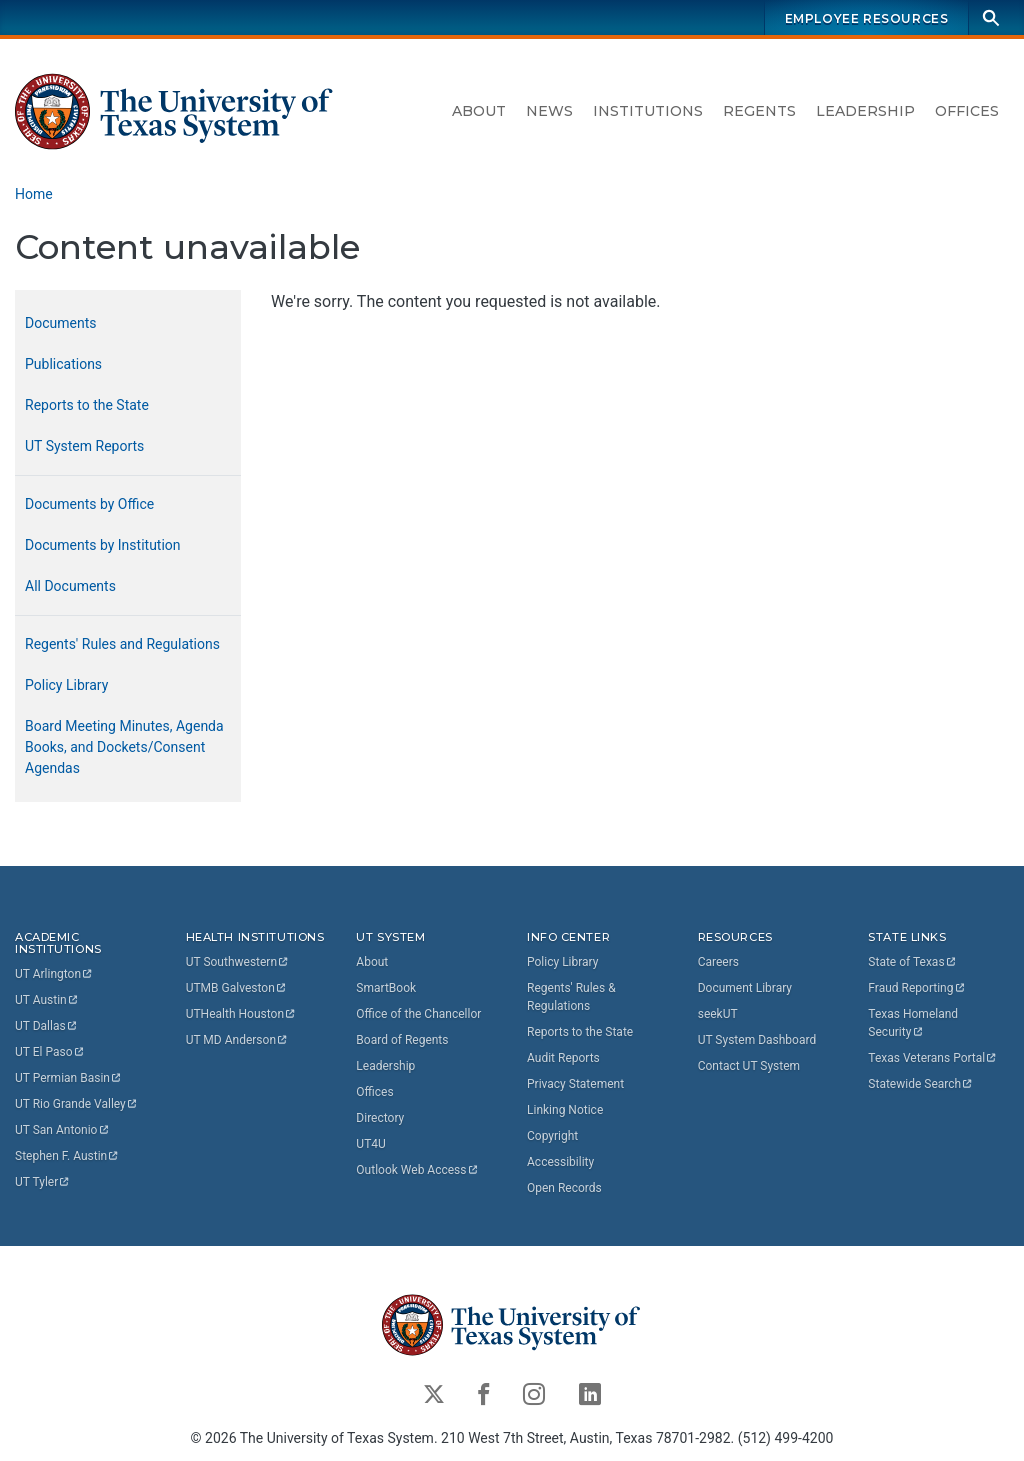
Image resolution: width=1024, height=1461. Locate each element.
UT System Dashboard (757, 1040)
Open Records (564, 1188)
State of (912, 962)
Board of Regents (402, 1040)
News (549, 111)
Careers (718, 962)
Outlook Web (417, 1170)
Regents (759, 111)
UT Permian (69, 1078)
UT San (62, 1130)
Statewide (921, 1084)
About (479, 111)
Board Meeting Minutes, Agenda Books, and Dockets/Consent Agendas (124, 747)
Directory (380, 1118)
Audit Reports (563, 1058)
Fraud (917, 988)
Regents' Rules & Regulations (571, 997)
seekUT (718, 1014)
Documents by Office (89, 504)
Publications (63, 364)
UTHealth (241, 1014)
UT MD (237, 1040)
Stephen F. (67, 1156)
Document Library (745, 988)
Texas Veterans (933, 1058)
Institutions (648, 111)
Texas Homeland (914, 1023)
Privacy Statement (575, 1084)
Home (34, 194)
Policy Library (66, 685)
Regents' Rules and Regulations (122, 644)
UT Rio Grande (77, 1104)
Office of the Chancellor (418, 1014)
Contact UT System (749, 1066)
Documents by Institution (103, 545)
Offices (967, 111)
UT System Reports (84, 446)
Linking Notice (565, 1110)
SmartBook (386, 988)
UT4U (370, 1144)
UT (54, 974)
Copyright (552, 1136)
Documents (60, 323)
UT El (50, 1052)
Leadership (865, 111)
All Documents (70, 586)
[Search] (991, 17)
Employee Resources (867, 18)
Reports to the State (87, 405)
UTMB (237, 988)
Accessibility (560, 1162)
